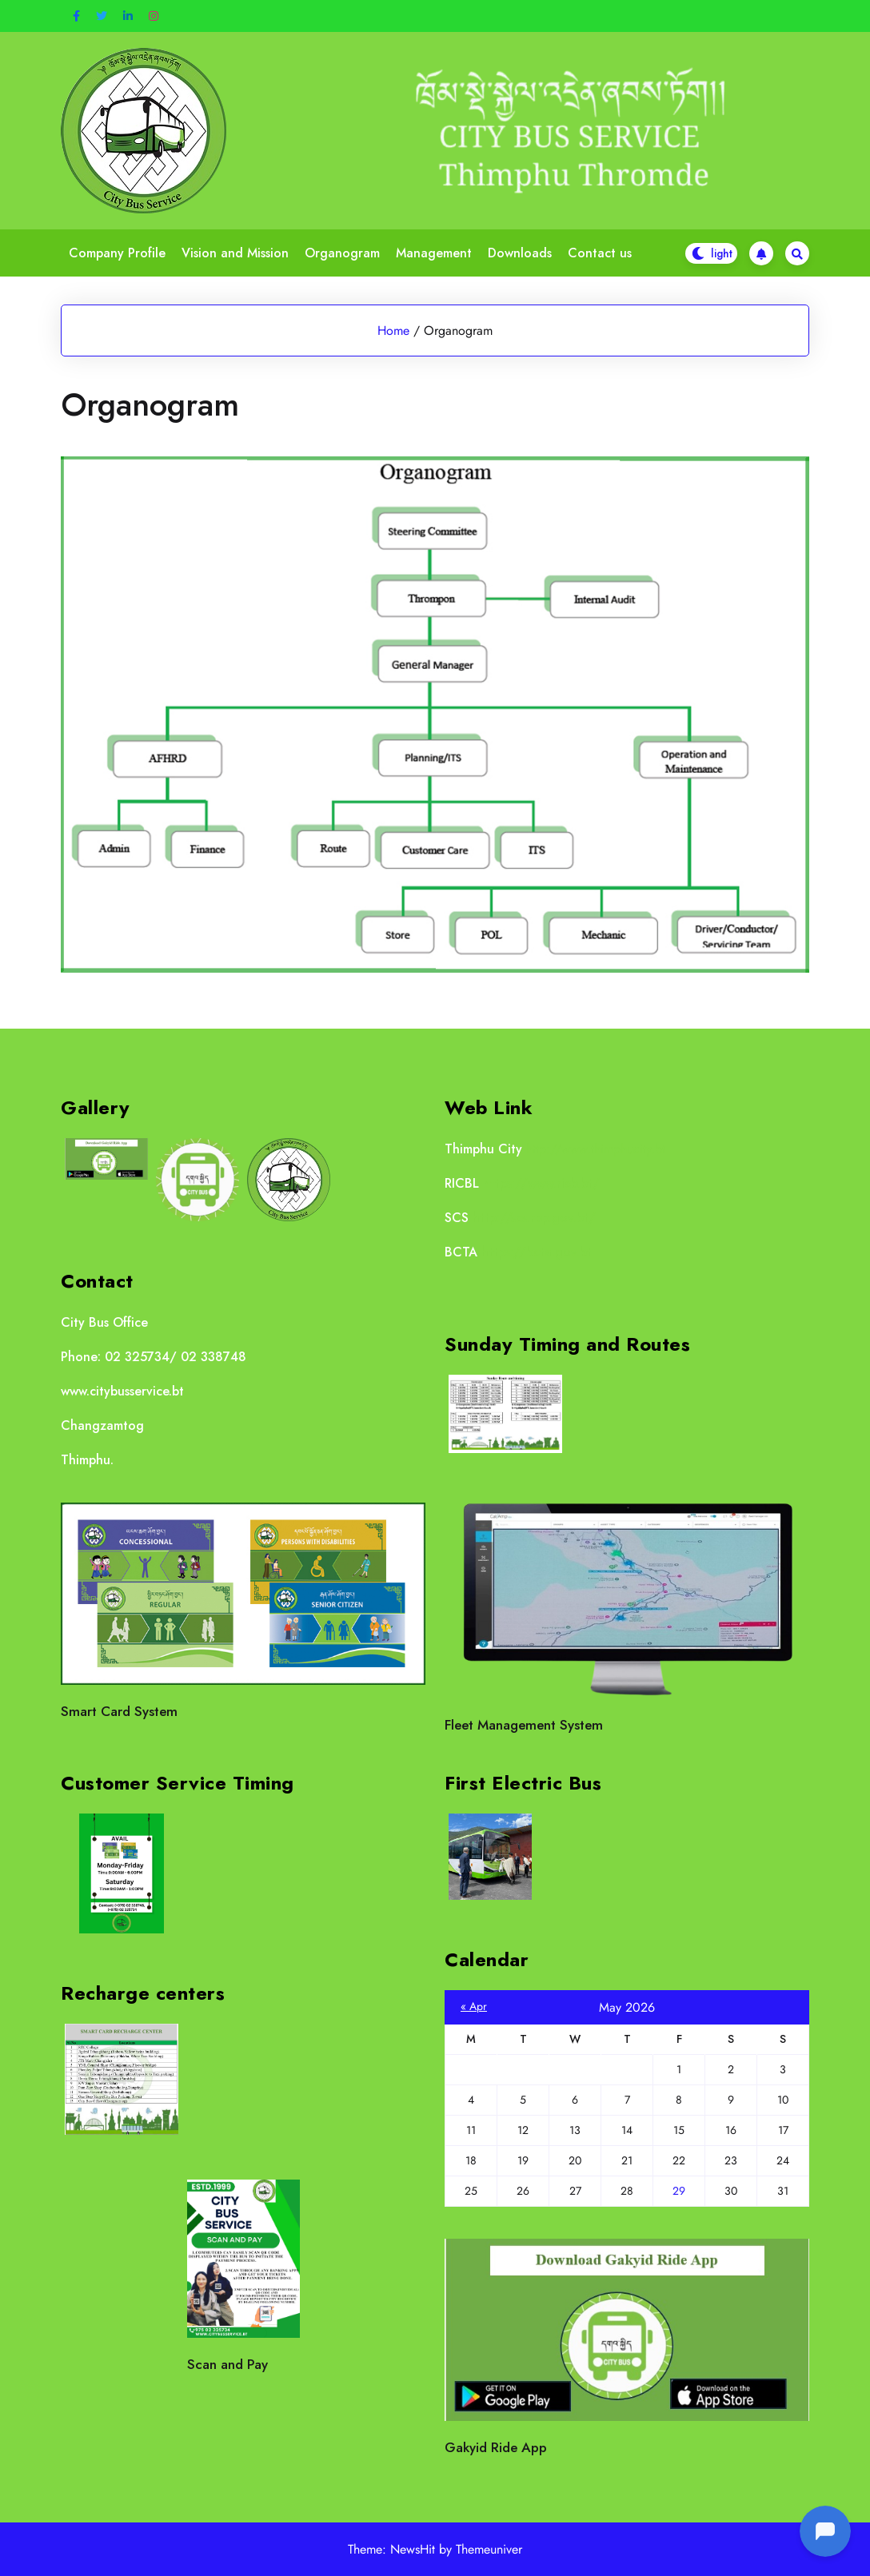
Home (393, 330)
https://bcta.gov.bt (536, 1252)
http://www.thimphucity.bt (595, 1149)
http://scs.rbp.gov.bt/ (534, 1217)
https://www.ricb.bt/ (541, 1183)
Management (434, 253)
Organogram (342, 253)
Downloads (520, 253)
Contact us (600, 253)
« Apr (474, 2006)
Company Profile (117, 253)
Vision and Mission (235, 253)
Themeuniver (489, 2549)
